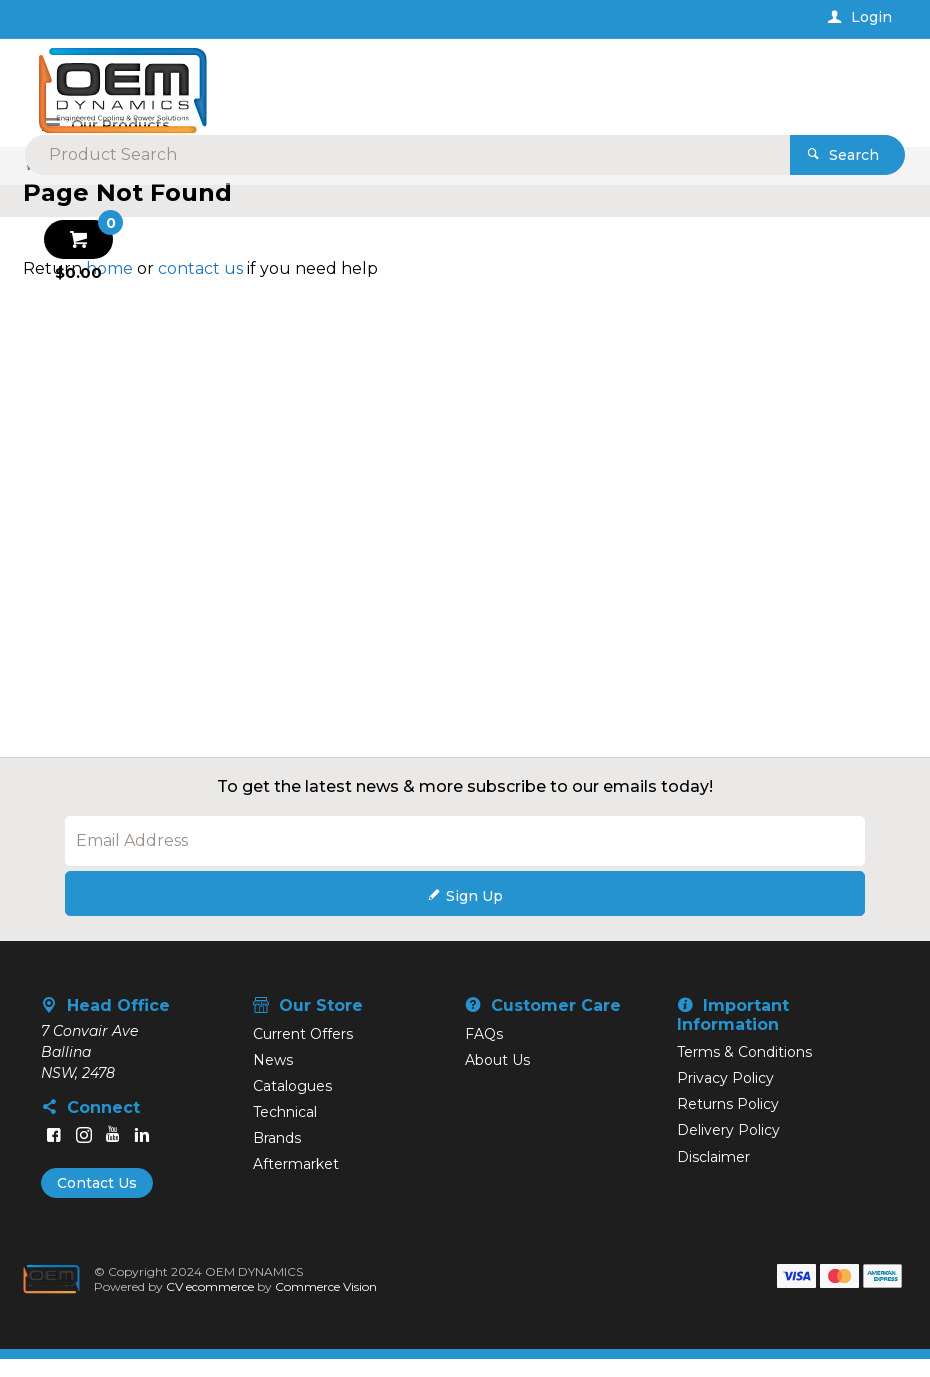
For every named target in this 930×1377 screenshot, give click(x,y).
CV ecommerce (216, 1304)
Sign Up (474, 913)
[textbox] (457, 80)
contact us (200, 285)
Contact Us (97, 1200)
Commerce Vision (332, 1304)
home (109, 285)
